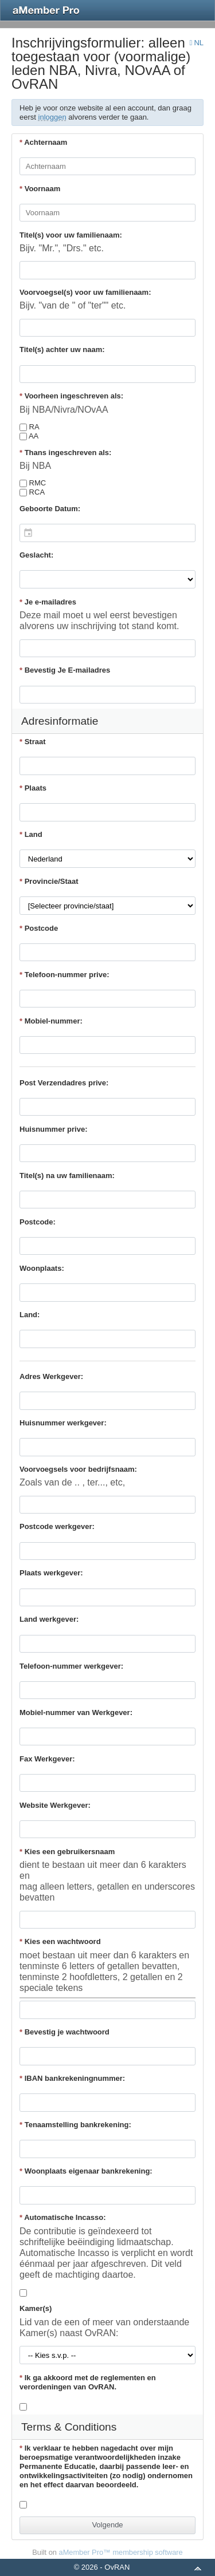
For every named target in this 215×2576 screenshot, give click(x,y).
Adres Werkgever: (51, 1376)
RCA (32, 492)
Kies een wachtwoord (60, 1941)
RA (29, 426)
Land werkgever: (49, 1619)
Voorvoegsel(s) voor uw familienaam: (85, 292)
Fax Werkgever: (47, 1759)
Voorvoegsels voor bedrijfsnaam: (78, 1469)
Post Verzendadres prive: (63, 1082)
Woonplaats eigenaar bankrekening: (86, 2171)
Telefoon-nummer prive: (64, 974)
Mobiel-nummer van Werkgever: (75, 1712)
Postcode (38, 928)
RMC (32, 483)
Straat (32, 741)
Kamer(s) (35, 2308)
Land (30, 834)
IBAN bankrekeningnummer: (72, 2078)
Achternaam (43, 142)
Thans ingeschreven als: (65, 452)
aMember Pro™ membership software (121, 2552)
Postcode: (37, 1222)
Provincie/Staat (49, 881)
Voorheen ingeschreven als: (71, 396)
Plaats (32, 788)
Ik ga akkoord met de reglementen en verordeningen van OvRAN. (87, 2382)
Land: (29, 1314)
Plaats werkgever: (51, 1572)
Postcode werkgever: (57, 1526)
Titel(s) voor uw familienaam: (70, 235)
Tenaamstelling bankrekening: (75, 2124)
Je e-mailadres (47, 602)
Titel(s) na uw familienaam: (67, 1175)
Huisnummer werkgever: (63, 1423)
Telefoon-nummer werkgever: (71, 1666)
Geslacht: (36, 555)
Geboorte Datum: (49, 508)
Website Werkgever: (55, 1805)
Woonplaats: (41, 1268)
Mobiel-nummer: (51, 1021)
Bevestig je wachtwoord (64, 2032)
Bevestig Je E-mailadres (64, 670)
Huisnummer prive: (53, 1129)
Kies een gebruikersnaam (67, 1851)
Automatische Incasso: (62, 2217)
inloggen (52, 117)
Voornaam (39, 188)
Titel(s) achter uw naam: (62, 349)
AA (28, 436)
